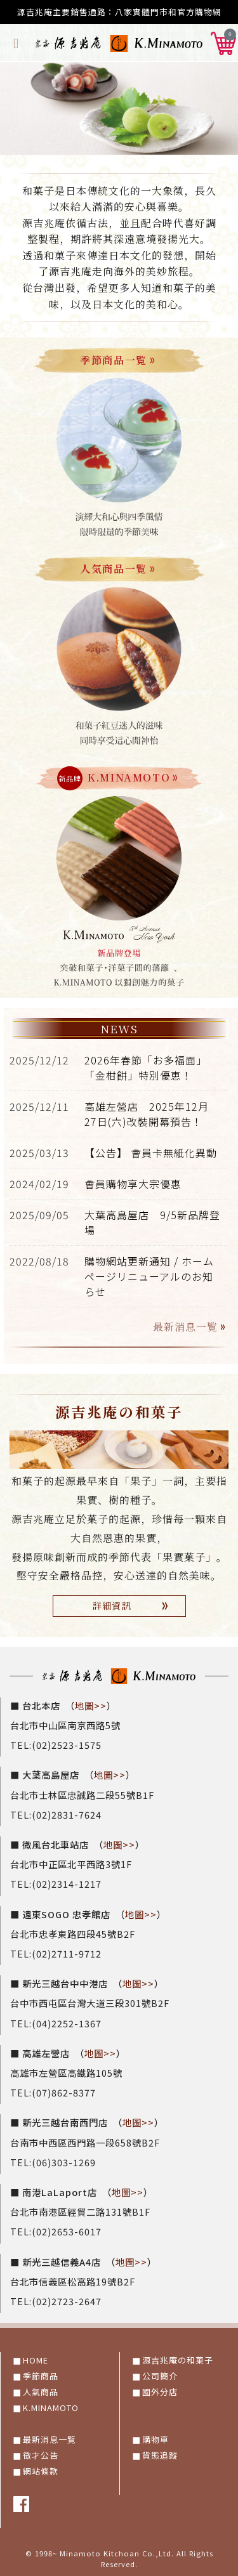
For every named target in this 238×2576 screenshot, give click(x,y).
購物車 (155, 2439)
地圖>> (91, 1705)
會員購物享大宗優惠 (133, 1183)
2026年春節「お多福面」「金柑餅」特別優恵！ (145, 1067)
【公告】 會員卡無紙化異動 (150, 1152)
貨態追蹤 (160, 2455)
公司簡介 (160, 2376)
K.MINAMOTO (51, 2408)
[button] (223, 41)
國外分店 (160, 2392)
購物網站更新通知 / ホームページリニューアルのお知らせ (149, 1276)
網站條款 (40, 2471)
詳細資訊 (133, 1605)
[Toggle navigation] (16, 42)
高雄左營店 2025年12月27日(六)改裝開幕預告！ (146, 1114)
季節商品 (40, 2376)
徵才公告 (40, 2455)
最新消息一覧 (190, 1326)
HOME (35, 2360)
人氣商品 (40, 2392)
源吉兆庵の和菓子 (177, 2360)
